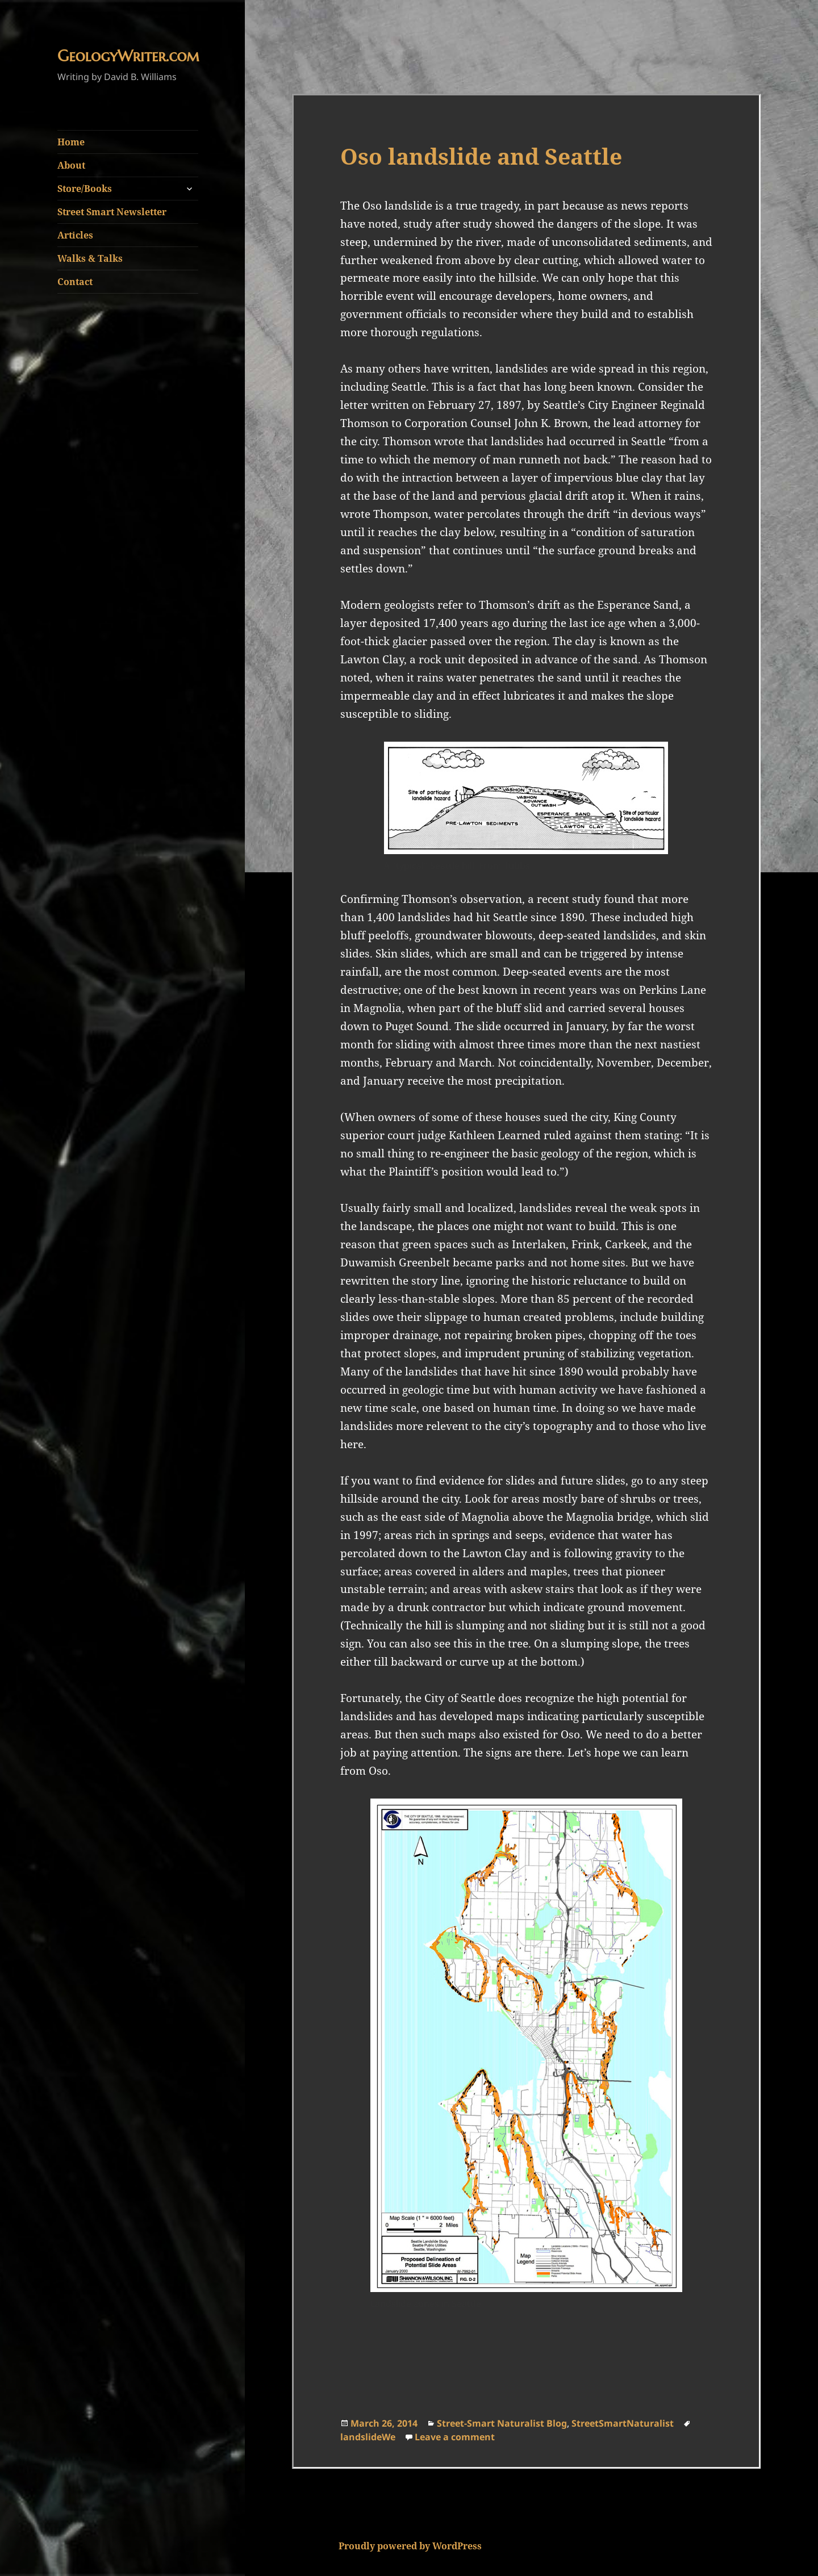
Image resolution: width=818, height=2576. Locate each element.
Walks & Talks (90, 258)
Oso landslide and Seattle (481, 156)
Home (71, 142)
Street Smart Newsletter (111, 212)
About (71, 165)
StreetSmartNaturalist (622, 2423)
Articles (75, 235)
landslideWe (367, 2437)
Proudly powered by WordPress (410, 2546)
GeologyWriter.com (128, 56)
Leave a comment (455, 2437)
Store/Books (84, 188)
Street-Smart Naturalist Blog (502, 2423)
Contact (75, 281)
